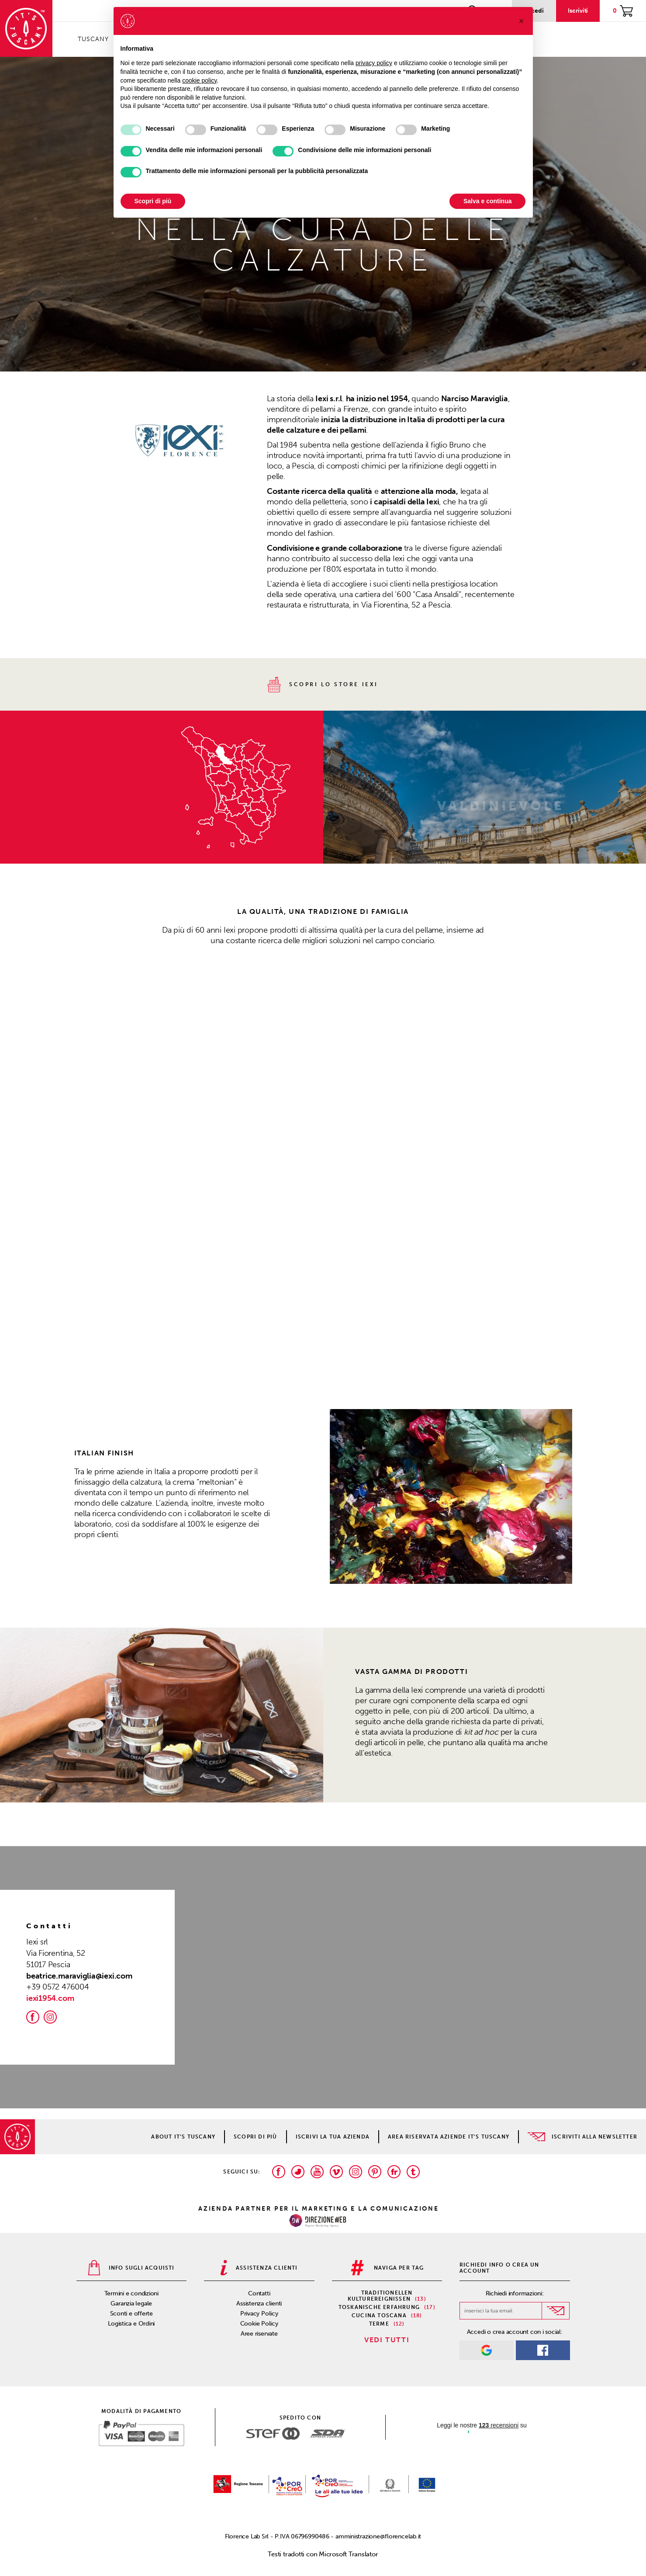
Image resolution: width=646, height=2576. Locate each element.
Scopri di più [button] (153, 201)
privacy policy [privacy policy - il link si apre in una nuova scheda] (374, 62)
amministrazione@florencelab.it (378, 2536)
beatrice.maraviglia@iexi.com (79, 1976)
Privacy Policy (259, 2313)
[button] (348, 1496)
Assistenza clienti (259, 2303)
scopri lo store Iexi (323, 684)
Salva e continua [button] (487, 201)
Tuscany (93, 39)
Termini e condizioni (131, 2293)
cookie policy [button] (199, 80)
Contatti (259, 2293)
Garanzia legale (131, 2303)
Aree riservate (259, 2333)
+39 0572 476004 (57, 1987)
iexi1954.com (50, 1998)
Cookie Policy (259, 2323)
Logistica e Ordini (131, 2323)
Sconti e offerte (131, 2313)
